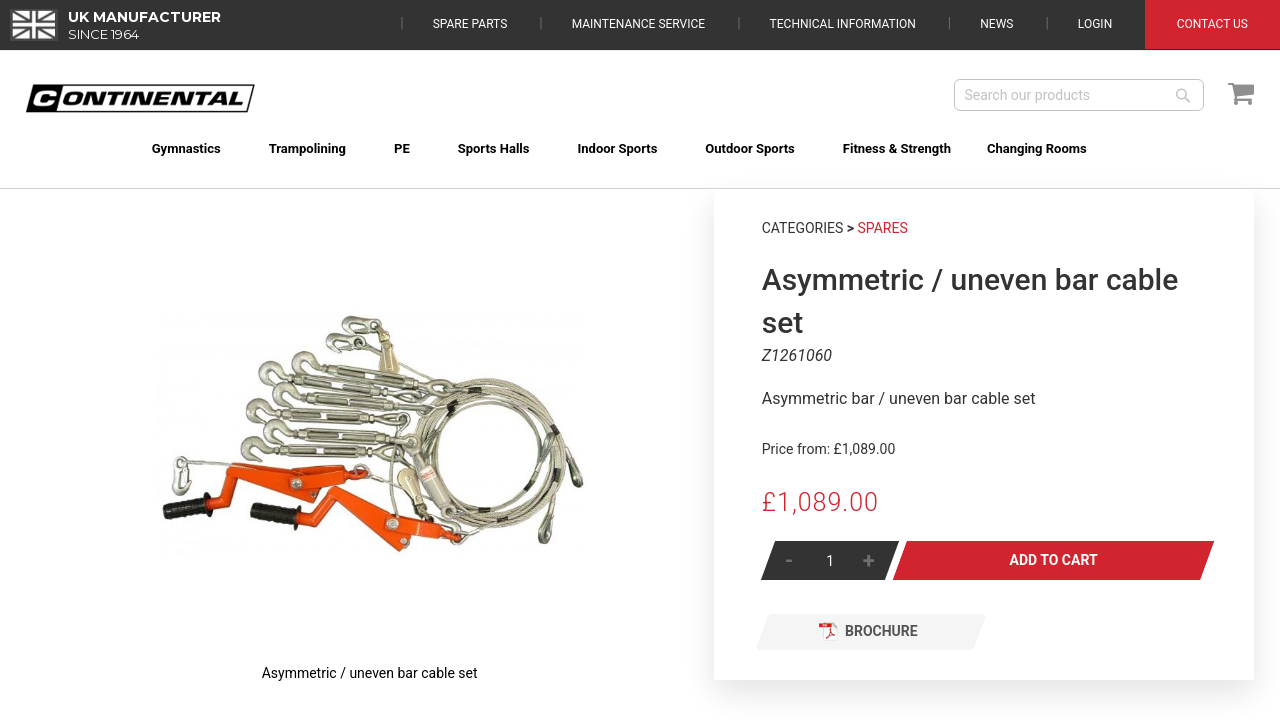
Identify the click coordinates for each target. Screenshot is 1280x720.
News (996, 24)
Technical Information (843, 24)
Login (1095, 24)
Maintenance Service (638, 24)
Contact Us (1212, 24)
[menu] (640, 136)
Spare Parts (470, 24)
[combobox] (1079, 95)
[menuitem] (159, 148)
